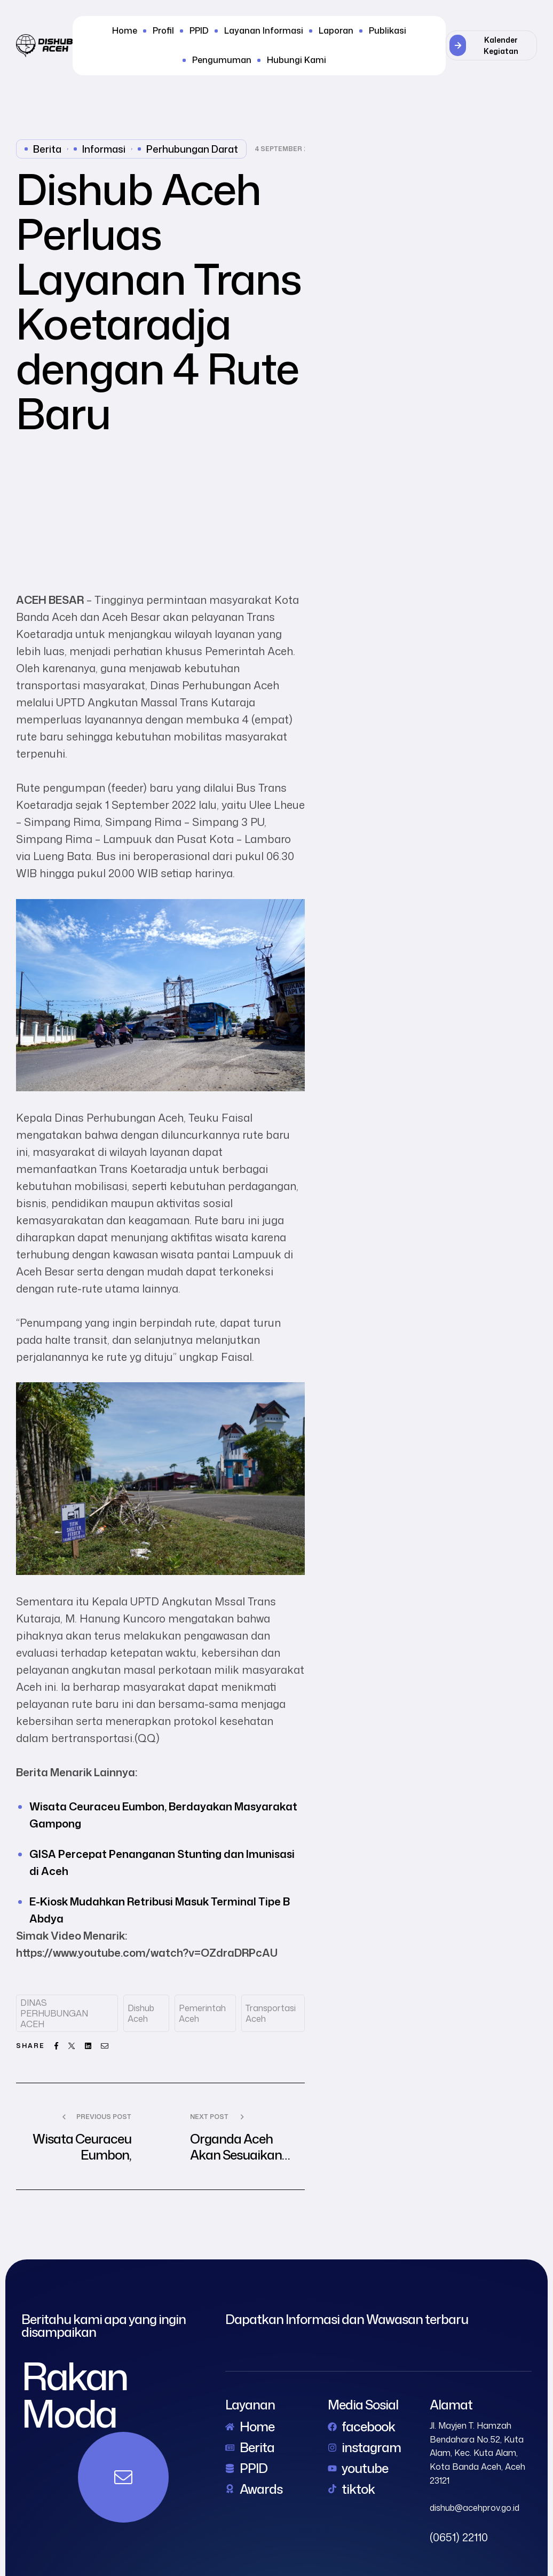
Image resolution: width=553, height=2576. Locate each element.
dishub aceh (141, 2013)
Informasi (103, 149)
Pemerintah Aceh (202, 2013)
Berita (47, 149)
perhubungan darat (192, 149)
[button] (491, 45)
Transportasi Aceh (271, 2013)
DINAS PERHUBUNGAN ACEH (54, 2013)
